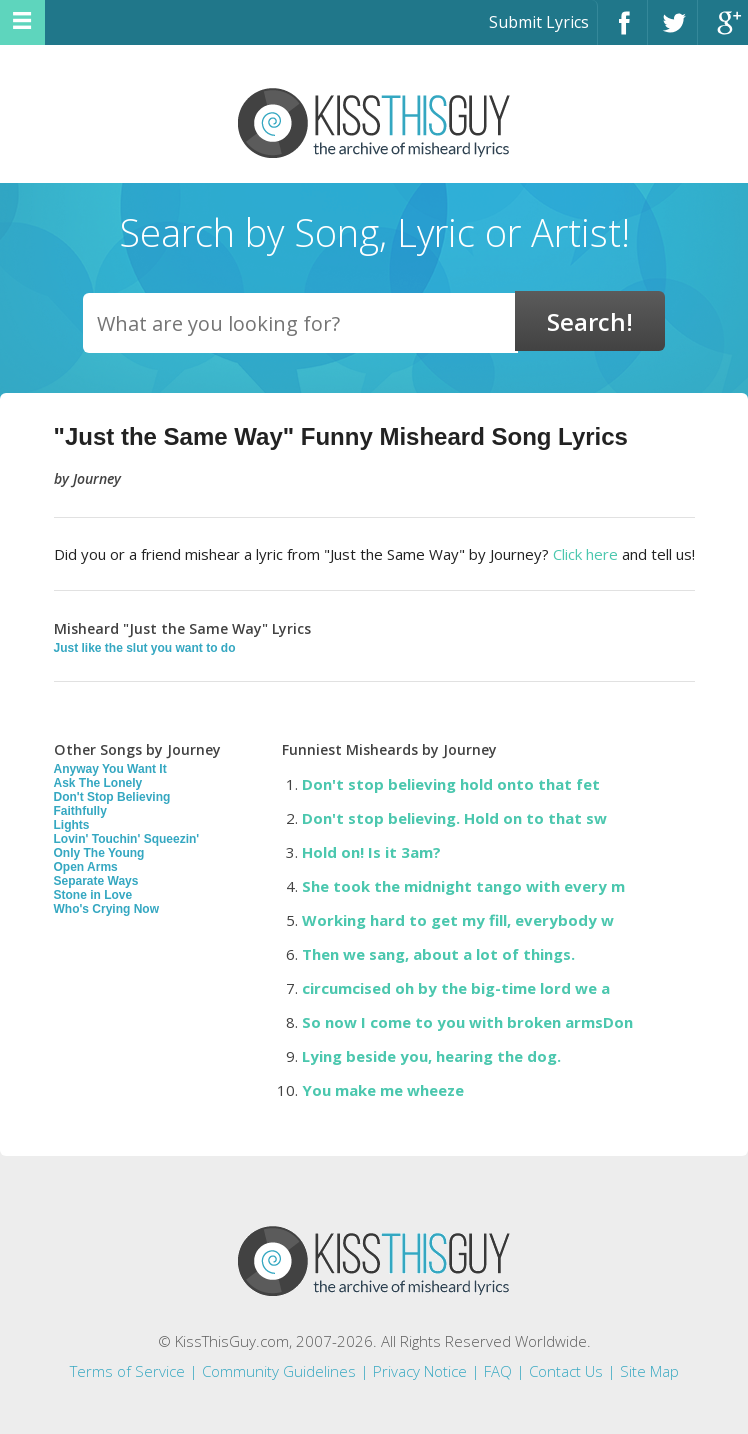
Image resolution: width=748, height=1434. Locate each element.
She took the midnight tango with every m (463, 886)
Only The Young (99, 853)
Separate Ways (96, 881)
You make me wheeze (383, 1090)
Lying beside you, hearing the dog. (431, 1056)
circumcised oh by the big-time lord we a (456, 988)
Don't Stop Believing (112, 797)
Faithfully (80, 811)
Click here (585, 554)
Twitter (672, 31)
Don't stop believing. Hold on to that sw (454, 818)
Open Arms (86, 867)
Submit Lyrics (539, 22)
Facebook (622, 31)
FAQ (498, 1371)
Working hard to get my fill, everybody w (458, 920)
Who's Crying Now (107, 909)
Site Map (649, 1371)
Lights (72, 825)
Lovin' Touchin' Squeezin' (127, 839)
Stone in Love (93, 895)
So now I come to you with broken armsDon (467, 1022)
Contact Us (566, 1371)
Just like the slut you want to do (145, 648)
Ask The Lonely (98, 783)
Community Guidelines (279, 1371)
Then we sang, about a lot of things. (438, 954)
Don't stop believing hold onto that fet (451, 784)
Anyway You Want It (110, 769)
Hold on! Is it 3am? (371, 852)
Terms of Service (127, 1371)
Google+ (723, 31)
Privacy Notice (420, 1371)
